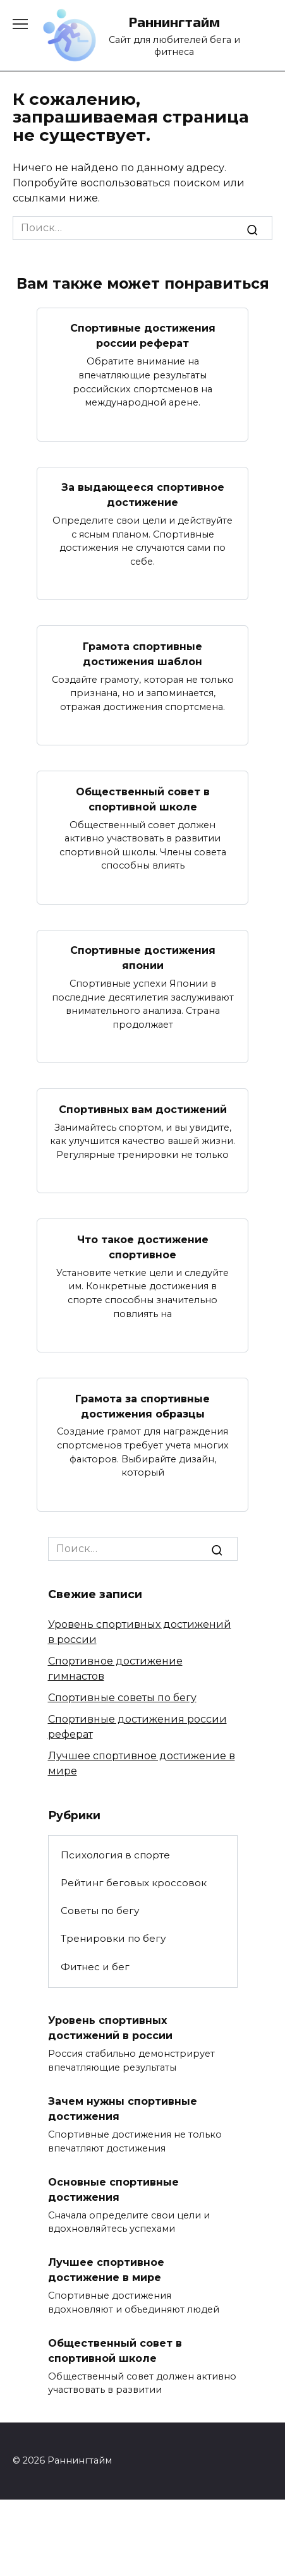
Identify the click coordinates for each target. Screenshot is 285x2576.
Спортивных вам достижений (143, 1109)
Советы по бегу (100, 1911)
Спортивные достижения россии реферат (142, 335)
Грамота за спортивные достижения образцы (142, 1405)
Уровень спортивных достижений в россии (110, 2028)
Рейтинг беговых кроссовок (134, 1883)
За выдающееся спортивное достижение (142, 495)
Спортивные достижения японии (142, 958)
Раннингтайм (174, 21)
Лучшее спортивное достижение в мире (106, 2270)
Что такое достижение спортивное (143, 1246)
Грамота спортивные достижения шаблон (142, 653)
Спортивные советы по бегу (122, 1698)
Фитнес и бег (95, 1967)
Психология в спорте (115, 1855)
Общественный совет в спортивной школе (143, 798)
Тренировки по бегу (113, 1938)
